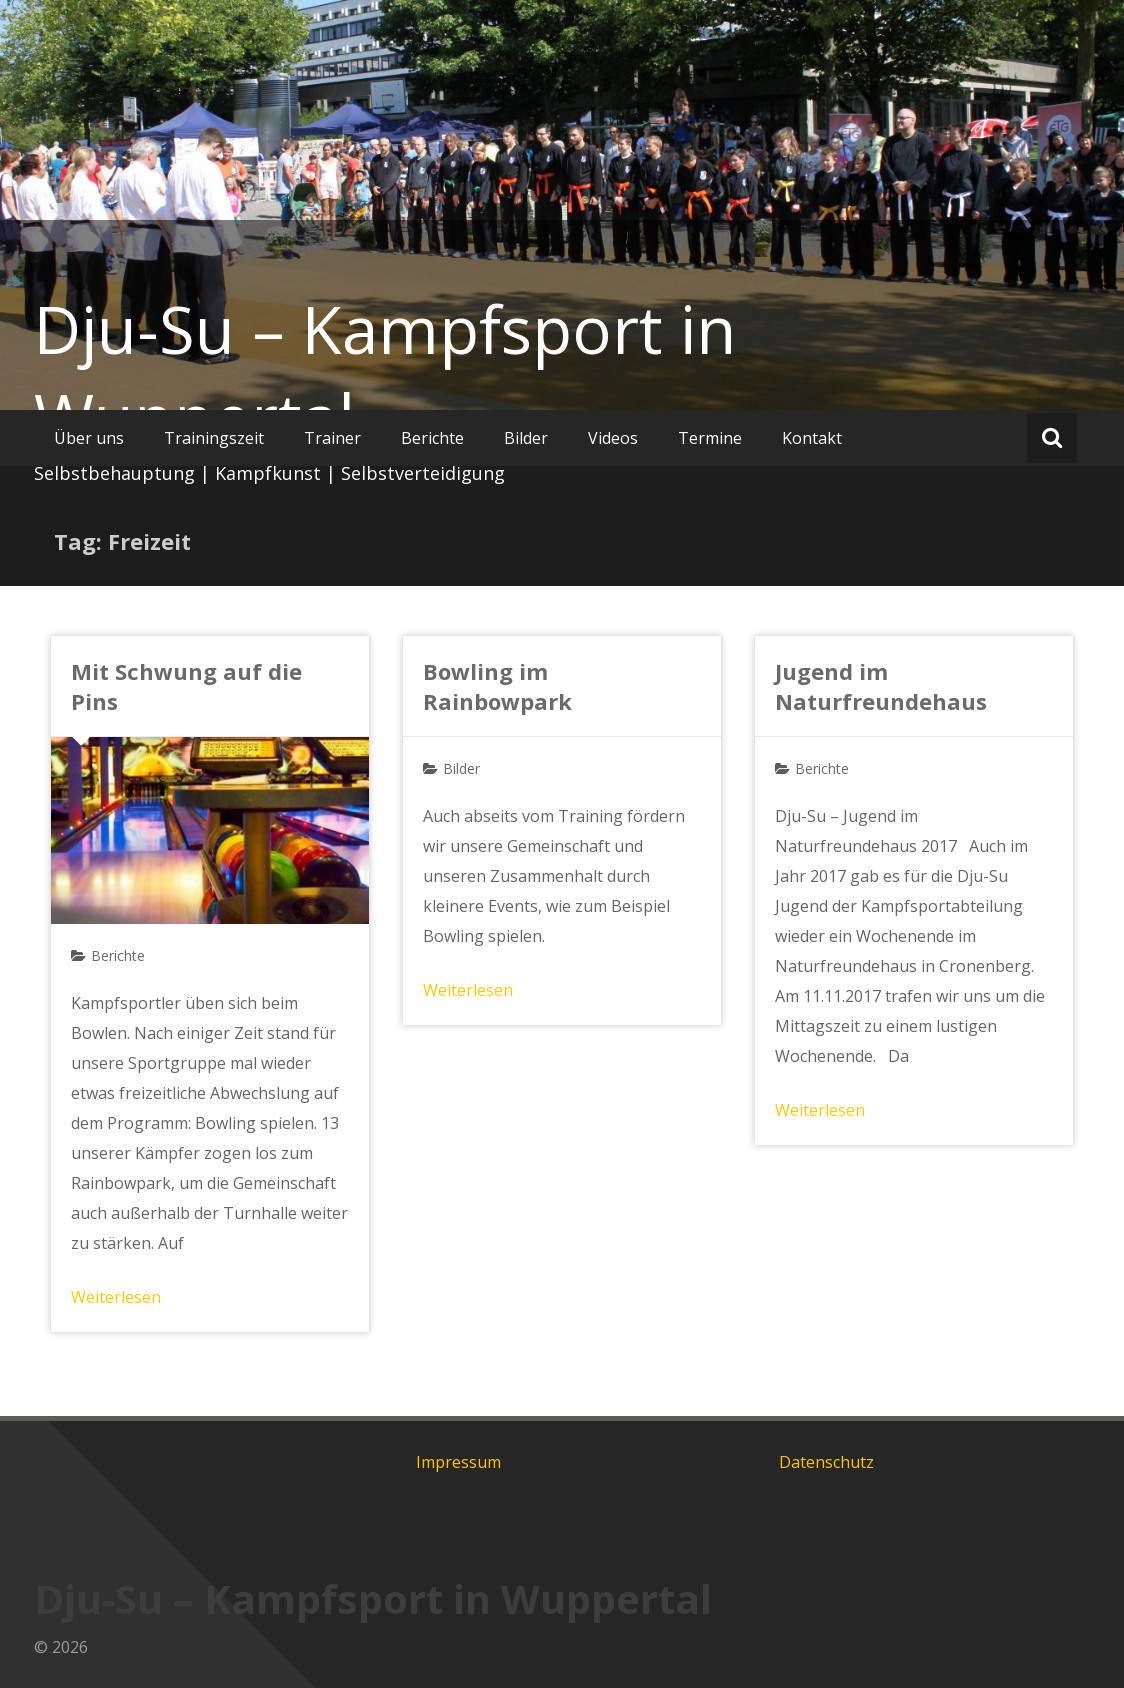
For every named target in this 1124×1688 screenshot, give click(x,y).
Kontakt (812, 438)
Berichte (432, 438)
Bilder (526, 438)
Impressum (458, 1462)
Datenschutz (826, 1462)
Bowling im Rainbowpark (497, 686)
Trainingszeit (214, 438)
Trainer (332, 438)
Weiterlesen (116, 1297)
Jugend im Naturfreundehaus (881, 686)
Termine (710, 438)
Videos (613, 438)
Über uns (89, 438)
